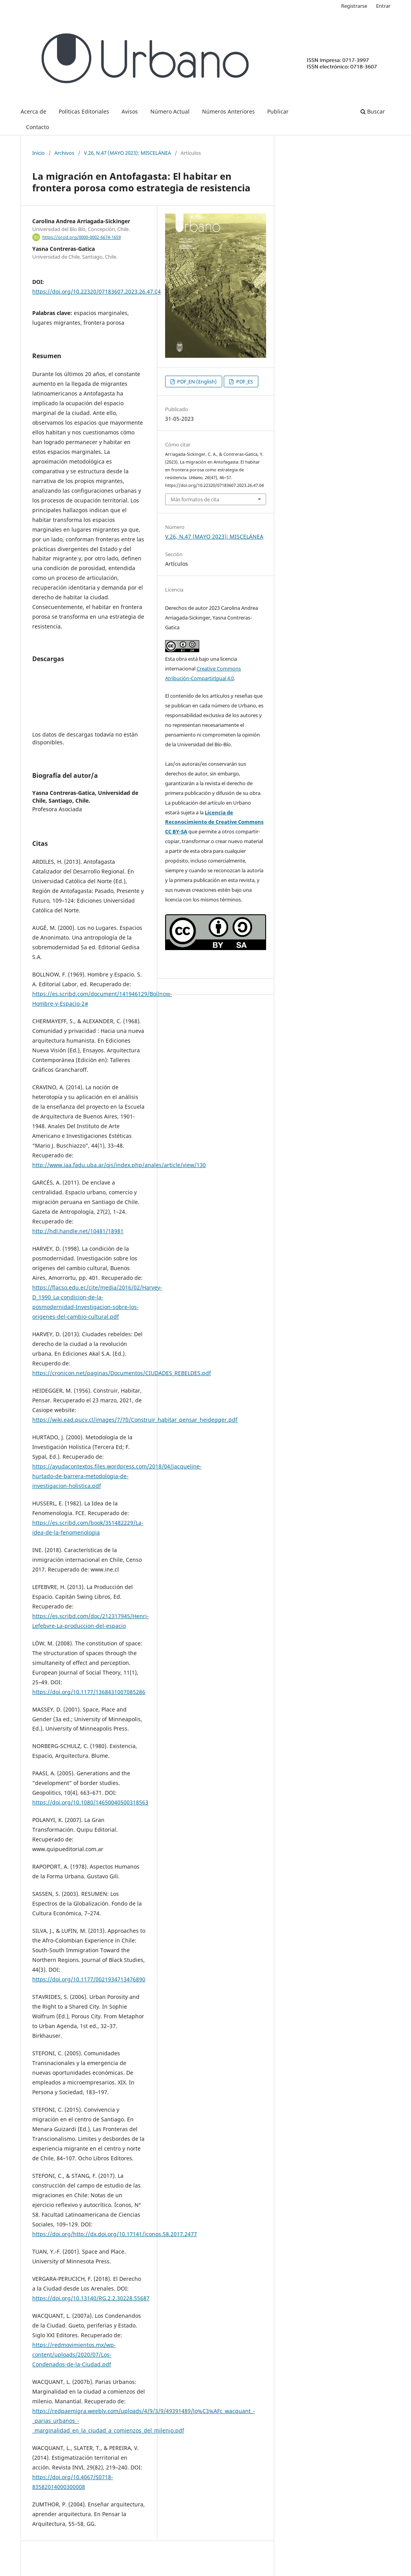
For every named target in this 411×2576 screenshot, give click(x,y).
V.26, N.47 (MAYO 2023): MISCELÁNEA (127, 152)
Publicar (278, 111)
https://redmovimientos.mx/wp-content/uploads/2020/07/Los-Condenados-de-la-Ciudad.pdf (74, 2354)
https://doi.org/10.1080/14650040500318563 (90, 1802)
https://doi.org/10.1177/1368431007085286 (88, 1692)
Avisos (130, 111)
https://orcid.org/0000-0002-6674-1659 (81, 237)
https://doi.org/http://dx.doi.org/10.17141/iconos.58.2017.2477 (114, 2234)
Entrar (383, 5)
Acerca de (33, 111)
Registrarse (354, 5)
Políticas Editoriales (84, 111)
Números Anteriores (228, 111)
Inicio (38, 152)
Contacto (37, 127)
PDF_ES (244, 381)
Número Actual (170, 111)
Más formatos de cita (195, 499)
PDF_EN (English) (196, 381)
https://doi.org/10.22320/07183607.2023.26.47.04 (96, 291)
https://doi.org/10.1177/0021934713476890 (88, 1979)
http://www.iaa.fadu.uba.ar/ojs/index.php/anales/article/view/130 (119, 1165)
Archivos (64, 152)
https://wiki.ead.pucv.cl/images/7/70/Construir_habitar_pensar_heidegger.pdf (134, 1419)
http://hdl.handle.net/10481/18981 (78, 1231)
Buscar (372, 111)
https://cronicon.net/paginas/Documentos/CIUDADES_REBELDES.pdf (121, 1373)
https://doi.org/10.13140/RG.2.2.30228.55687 (91, 2298)
